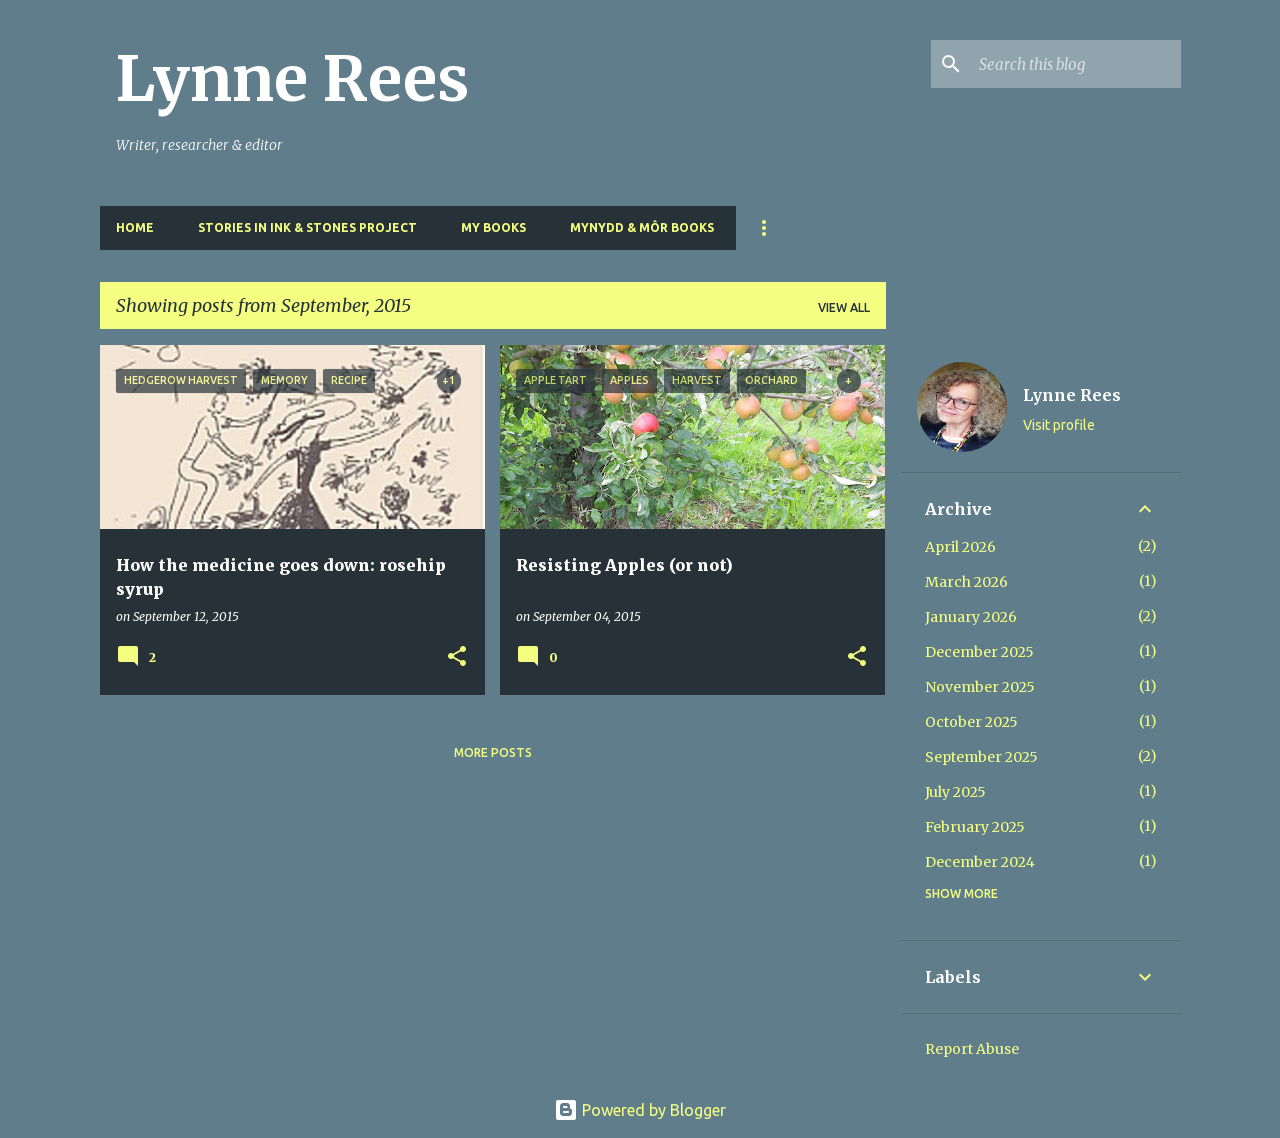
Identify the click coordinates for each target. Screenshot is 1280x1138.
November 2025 (980, 687)
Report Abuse (972, 1049)
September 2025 (981, 757)
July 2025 (955, 792)
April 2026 (960, 547)
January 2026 (971, 617)
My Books (493, 227)
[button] (457, 657)
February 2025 (975, 827)
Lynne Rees (292, 79)
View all (844, 307)
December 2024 (980, 862)
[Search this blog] (1076, 64)
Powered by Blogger (640, 1110)
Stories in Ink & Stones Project (307, 227)
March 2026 (966, 582)
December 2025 (979, 652)
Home (135, 227)
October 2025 (971, 722)
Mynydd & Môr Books (642, 227)
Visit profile (1059, 425)
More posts (493, 752)
